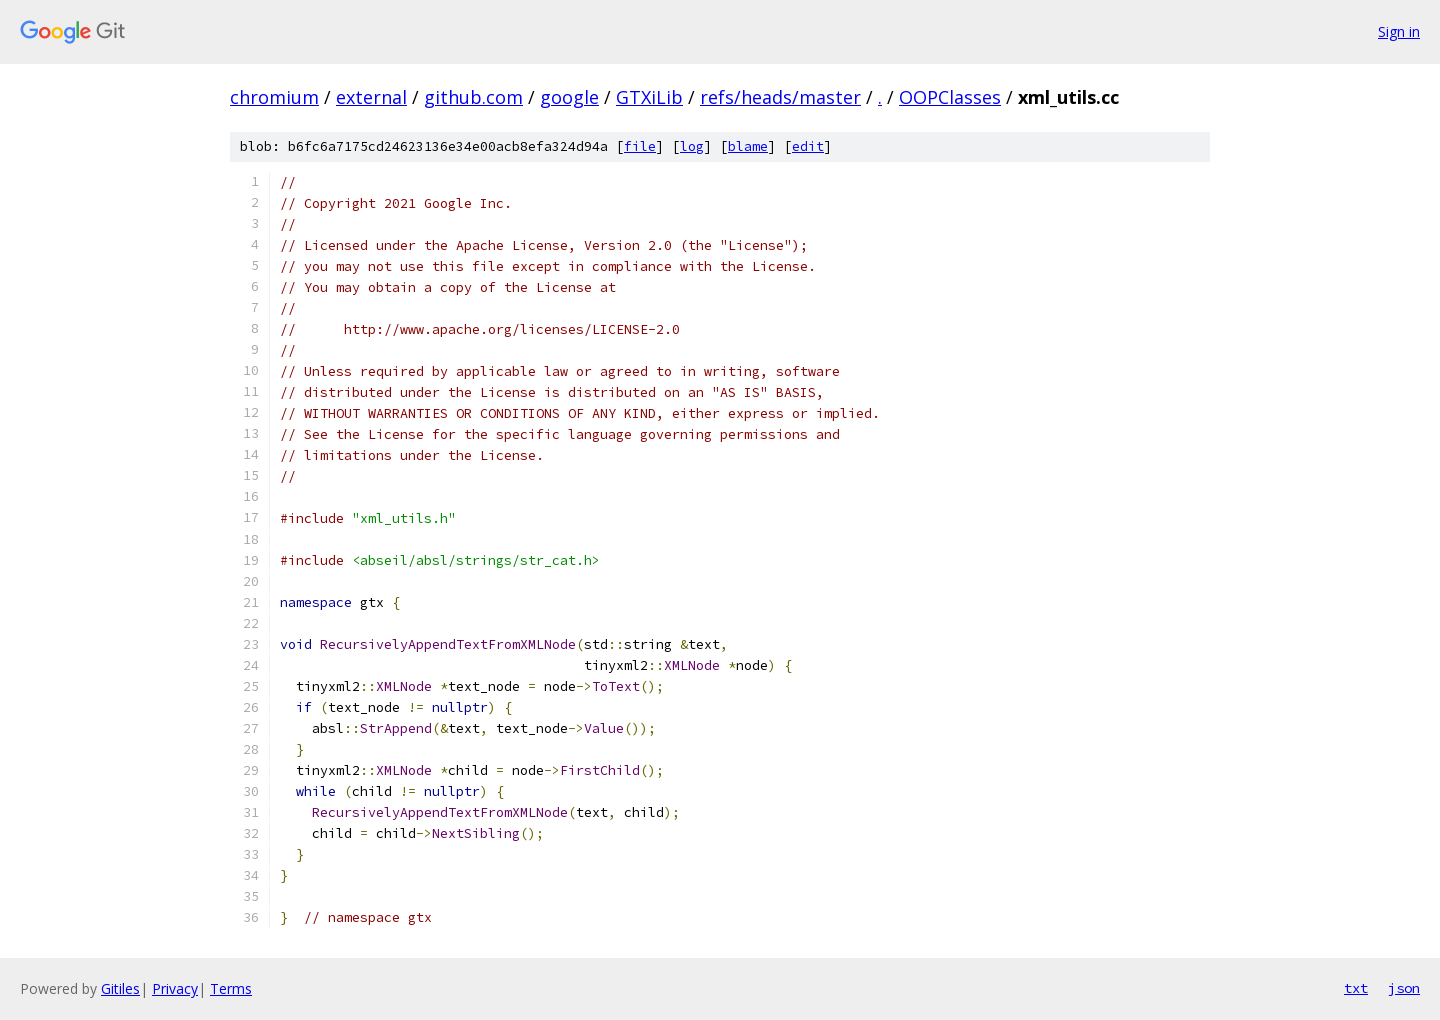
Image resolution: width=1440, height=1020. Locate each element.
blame (748, 146)
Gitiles (120, 988)
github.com (473, 97)
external (371, 97)
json (1404, 988)
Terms (231, 988)
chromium (274, 97)
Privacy (175, 988)
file (640, 146)
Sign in (1399, 31)
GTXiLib (649, 97)
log (692, 146)
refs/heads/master (780, 97)
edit (808, 146)
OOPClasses (950, 97)
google (569, 97)
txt (1356, 988)
